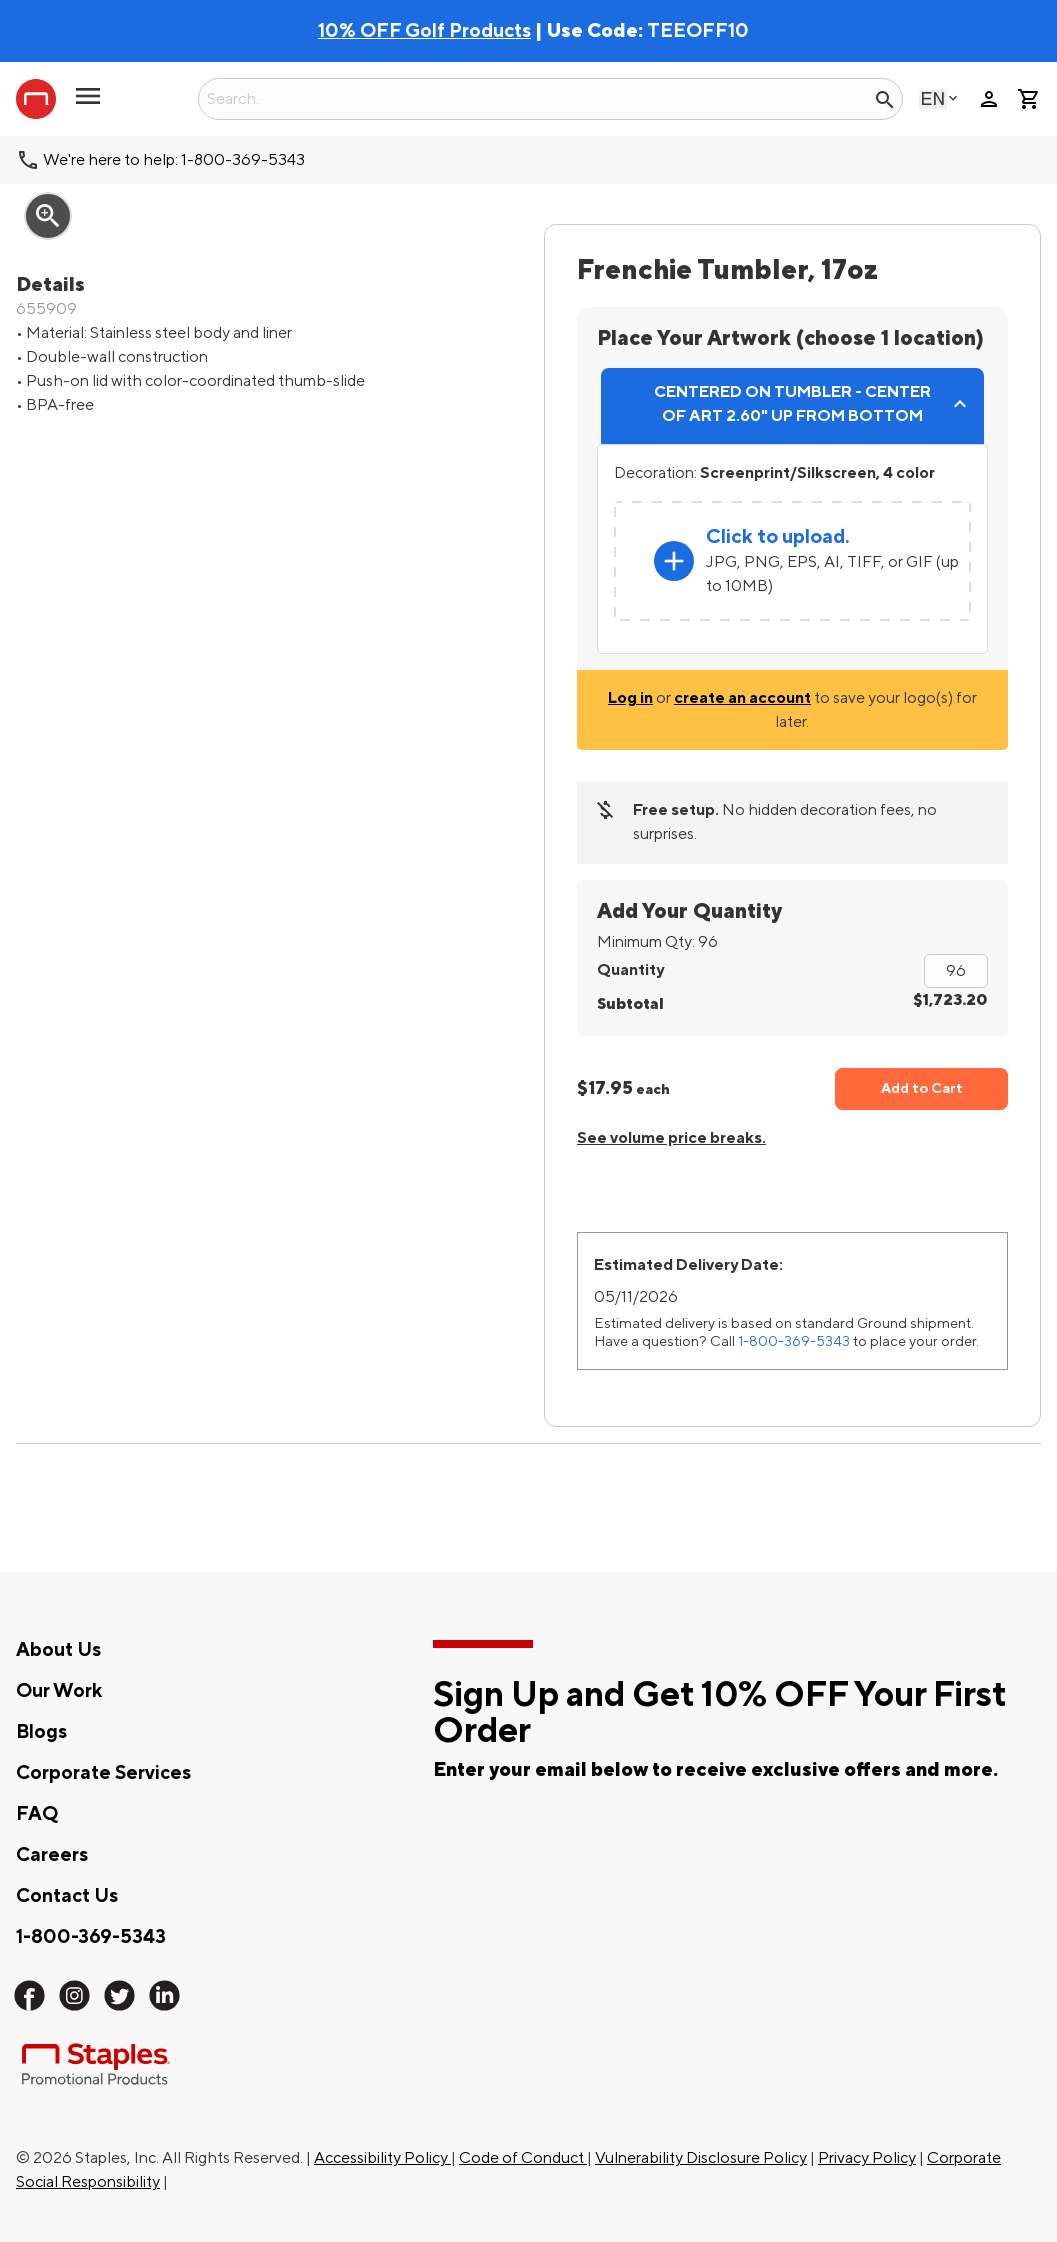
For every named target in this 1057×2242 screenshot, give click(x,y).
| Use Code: (482, 31)
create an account (742, 698)
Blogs (41, 1732)
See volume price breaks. (671, 1138)
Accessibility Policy (382, 2158)
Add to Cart (922, 1088)
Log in (630, 698)
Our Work (59, 1691)
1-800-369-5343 (794, 1341)
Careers (52, 1855)
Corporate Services (103, 1773)
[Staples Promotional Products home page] (36, 99)
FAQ (37, 1814)
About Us (58, 1650)
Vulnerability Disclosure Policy (701, 2158)
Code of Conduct (523, 2158)
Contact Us (67, 1896)
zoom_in (48, 216)
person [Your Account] (989, 99)
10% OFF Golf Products (424, 31)
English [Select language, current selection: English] (933, 98)
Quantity (630, 970)
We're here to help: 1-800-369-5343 (174, 160)
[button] (88, 104)
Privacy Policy (867, 2158)
